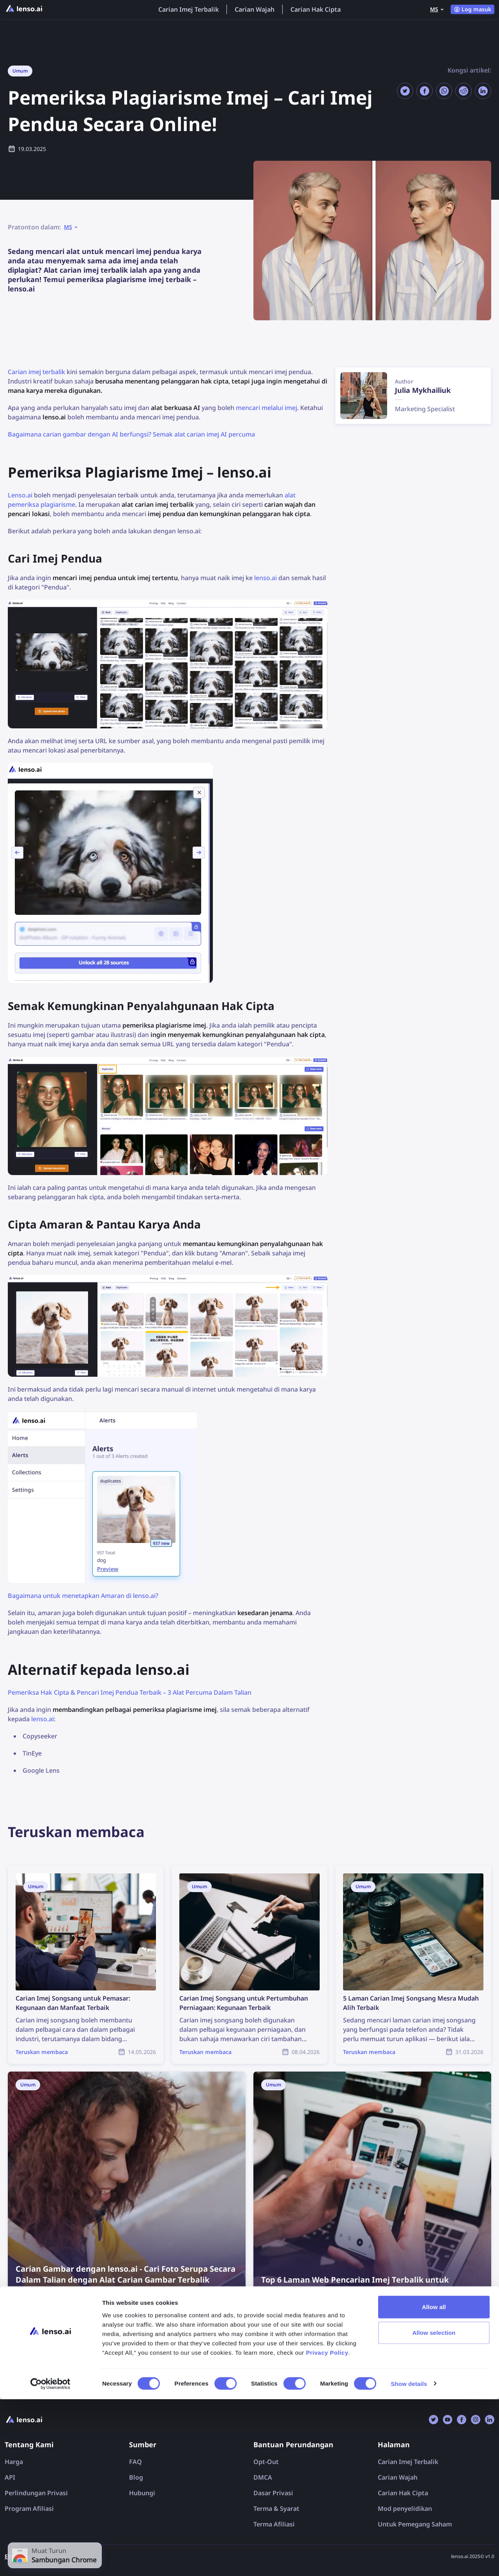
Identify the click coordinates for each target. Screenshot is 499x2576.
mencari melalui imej (266, 407)
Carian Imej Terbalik (188, 9)
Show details (409, 2560)
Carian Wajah (254, 9)
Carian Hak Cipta (315, 9)
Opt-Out (266, 2461)
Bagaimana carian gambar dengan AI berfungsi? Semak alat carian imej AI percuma (131, 434)
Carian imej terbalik (36, 371)
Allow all (434, 2483)
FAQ (135, 2461)
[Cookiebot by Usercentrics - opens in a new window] (50, 2561)
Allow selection (434, 2509)
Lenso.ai (20, 495)
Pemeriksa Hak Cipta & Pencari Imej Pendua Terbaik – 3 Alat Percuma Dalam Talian (129, 1692)
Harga (14, 2461)
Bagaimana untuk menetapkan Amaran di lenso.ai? (83, 1595)
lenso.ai (265, 577)
